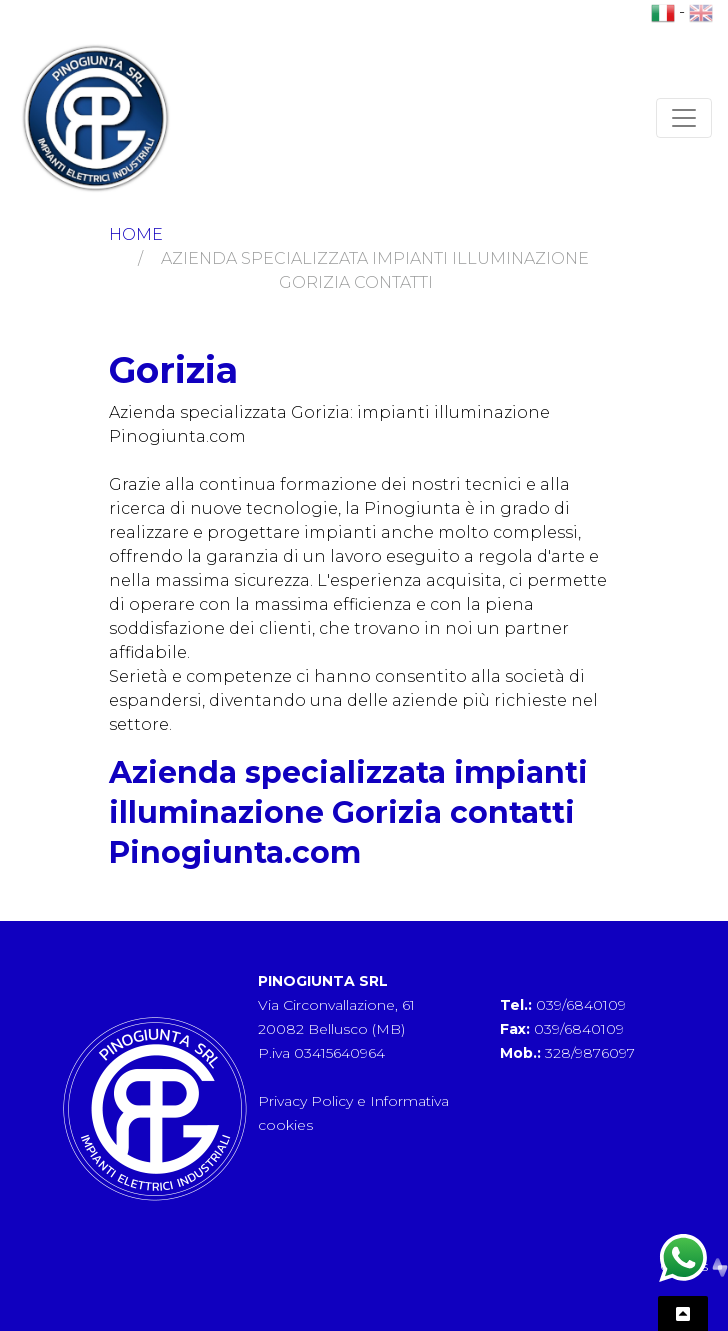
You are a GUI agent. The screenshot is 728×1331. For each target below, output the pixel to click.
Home (136, 234)
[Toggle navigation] (684, 118)
